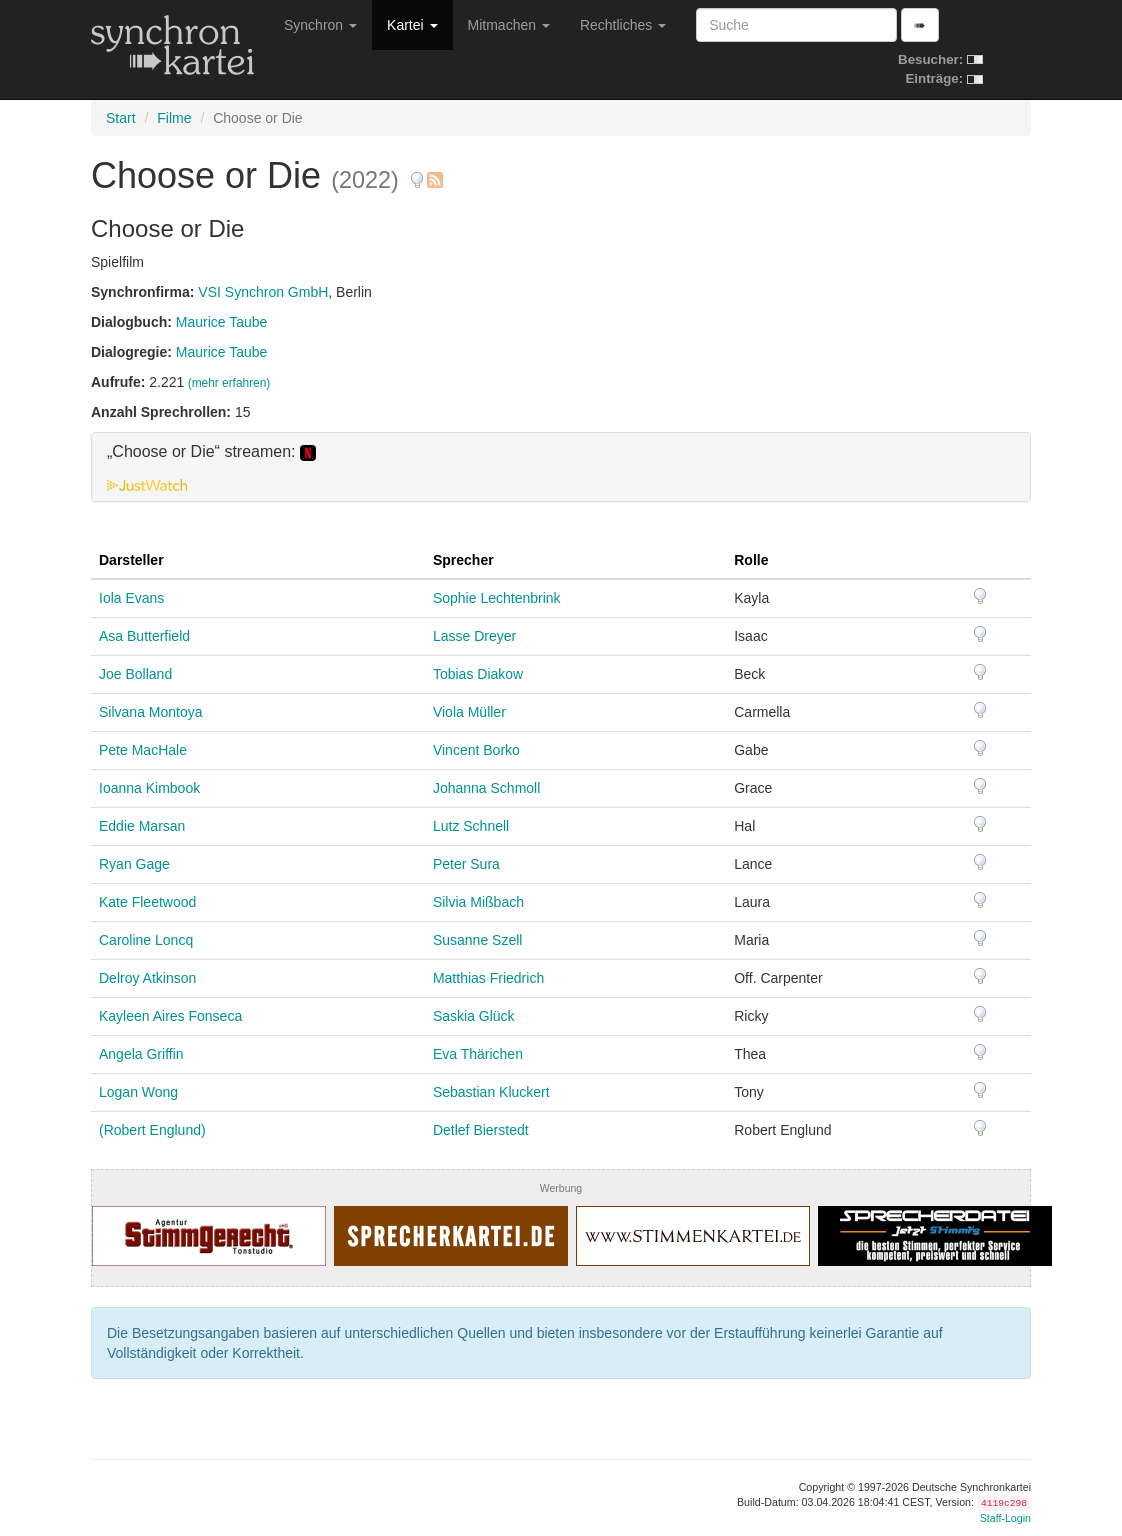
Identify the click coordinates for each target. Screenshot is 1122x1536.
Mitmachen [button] (509, 25)
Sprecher (463, 560)
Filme (174, 118)
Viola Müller (469, 712)
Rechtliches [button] (623, 25)
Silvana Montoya (151, 712)
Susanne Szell (478, 940)
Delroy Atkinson (147, 978)
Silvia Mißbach (478, 902)
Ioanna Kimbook (149, 788)
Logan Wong (138, 1092)
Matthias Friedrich (488, 978)
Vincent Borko (476, 750)
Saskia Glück (474, 1016)
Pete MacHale (143, 750)
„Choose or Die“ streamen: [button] (211, 452)
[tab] (561, 467)
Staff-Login (1005, 1518)
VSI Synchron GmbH (263, 292)
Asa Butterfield (144, 636)
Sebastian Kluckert (491, 1092)
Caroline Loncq (146, 940)
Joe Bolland (135, 674)
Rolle (751, 560)
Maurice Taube (222, 322)
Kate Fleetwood (147, 902)
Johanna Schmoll (486, 788)
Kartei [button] (412, 25)
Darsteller (131, 560)
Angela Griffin (141, 1054)
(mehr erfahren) (229, 383)
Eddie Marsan (142, 826)
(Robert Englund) (152, 1130)
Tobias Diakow (478, 674)
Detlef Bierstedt (481, 1130)
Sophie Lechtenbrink (497, 598)
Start (121, 118)
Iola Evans (131, 598)
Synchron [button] (320, 25)
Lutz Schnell (471, 826)
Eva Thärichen (478, 1054)
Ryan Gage (134, 864)
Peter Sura (466, 864)
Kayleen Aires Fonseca (170, 1016)
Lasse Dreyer (474, 636)
